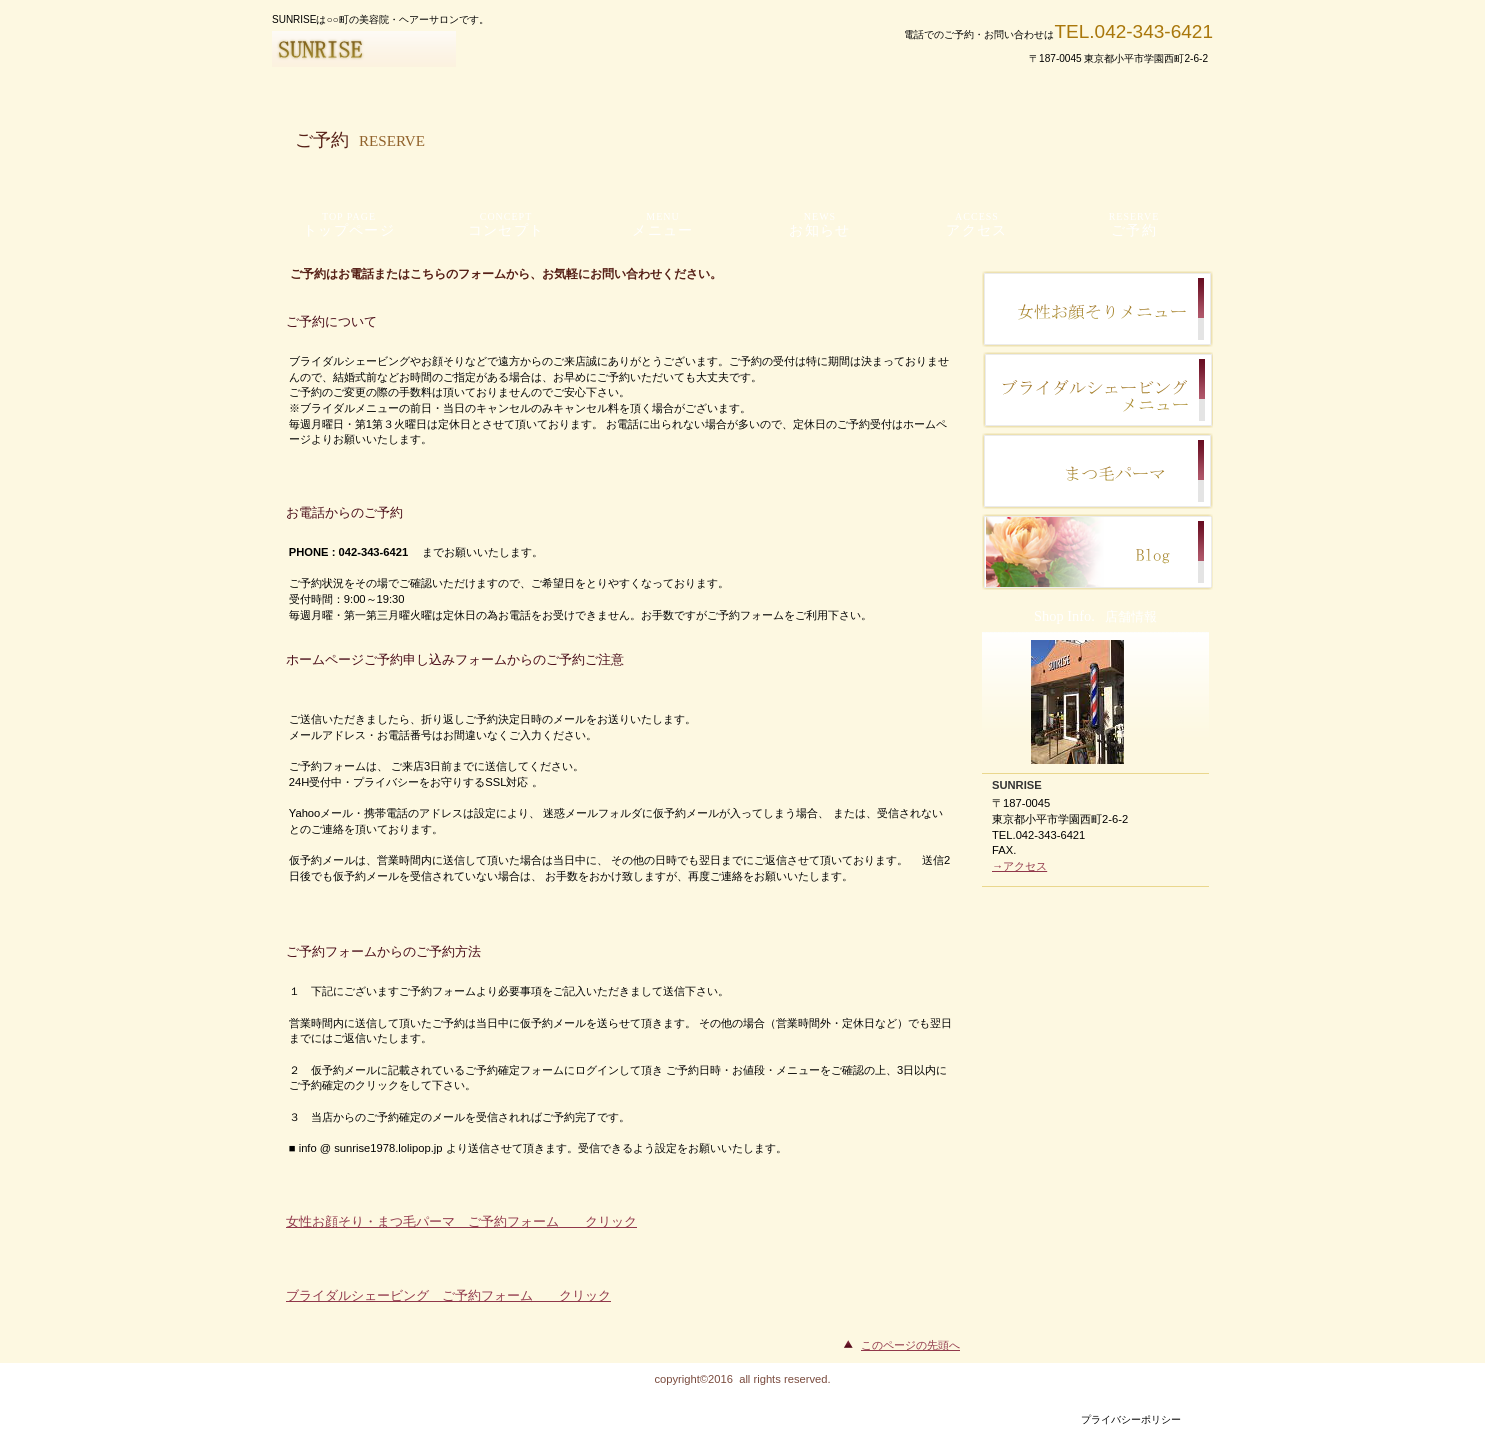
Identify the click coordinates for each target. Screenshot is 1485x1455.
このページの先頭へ (910, 1345)
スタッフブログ (1097, 309)
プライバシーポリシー (1131, 1419)
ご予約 (1097, 552)
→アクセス (1019, 866)
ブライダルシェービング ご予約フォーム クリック (448, 1295)
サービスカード (1097, 471)
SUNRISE (512, 49)
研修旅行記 (1097, 390)
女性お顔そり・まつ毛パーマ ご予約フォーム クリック (461, 1221)
